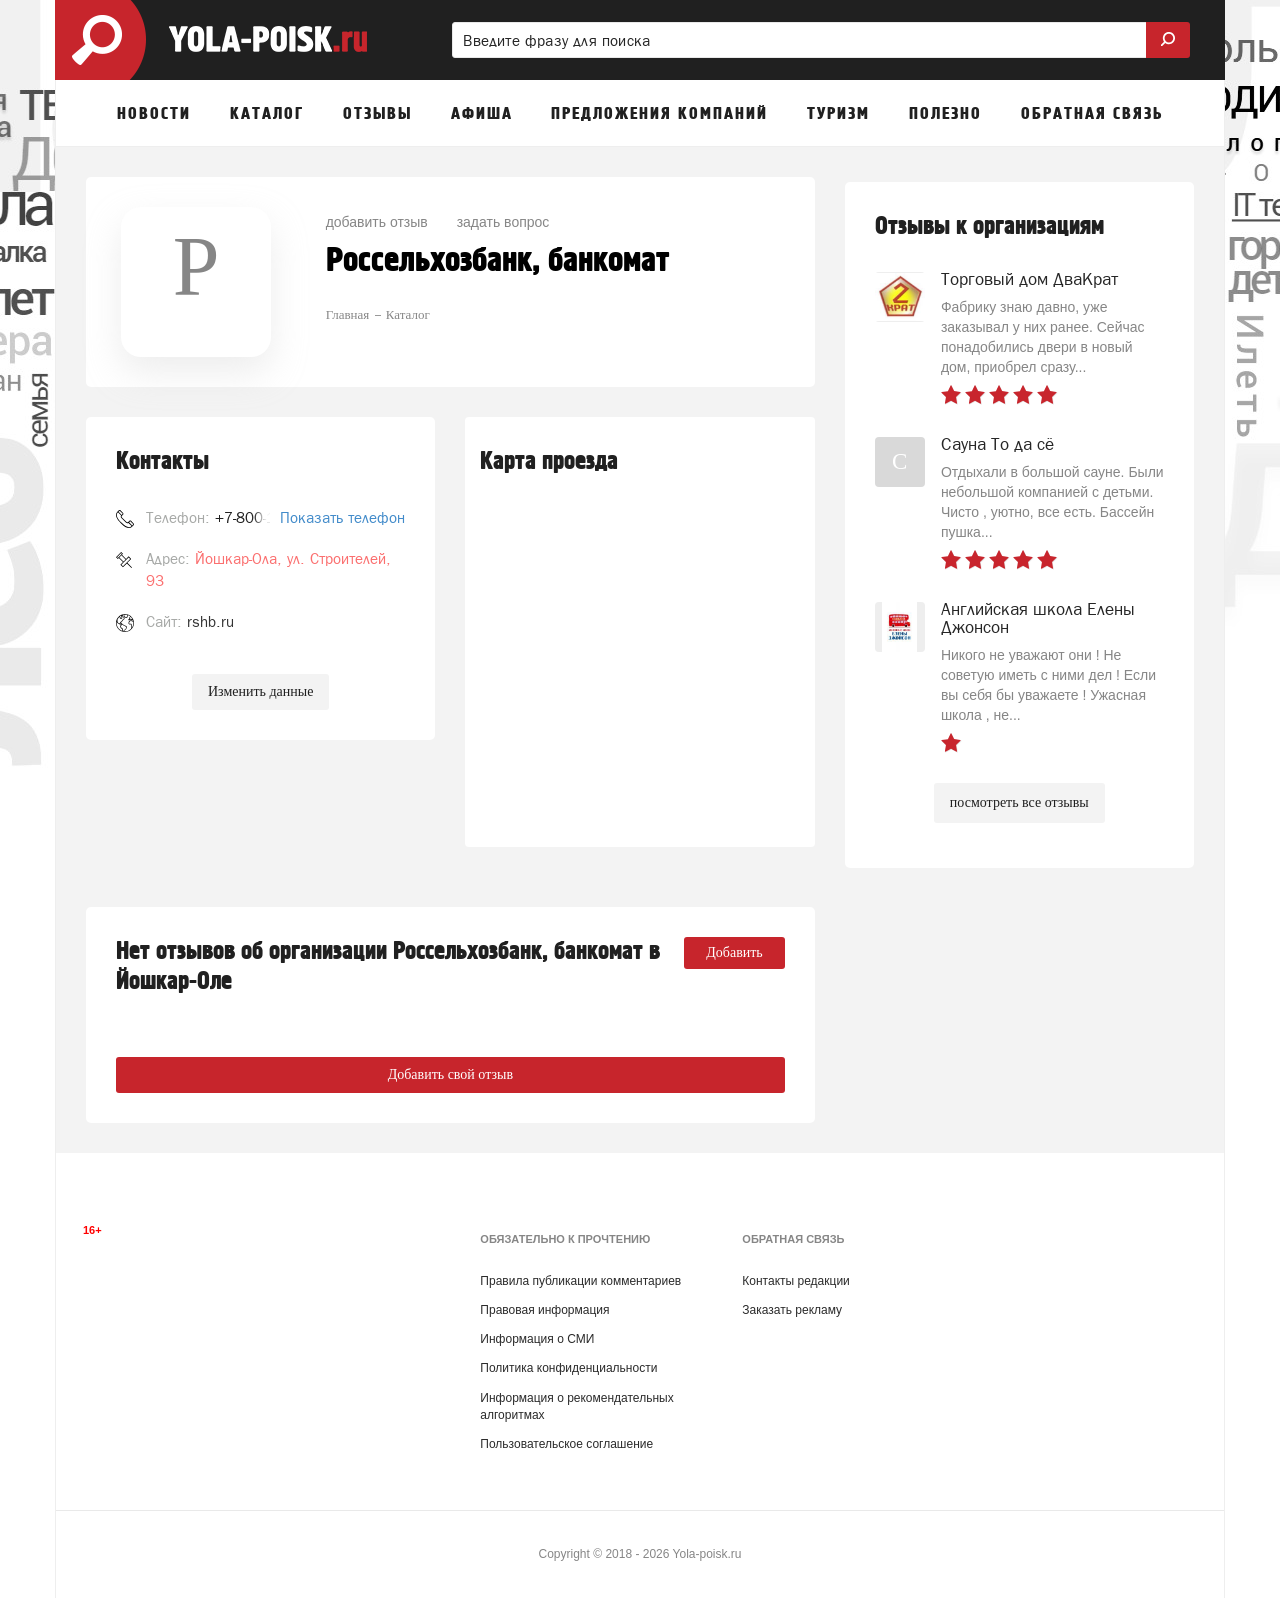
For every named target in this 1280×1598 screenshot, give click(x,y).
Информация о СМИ (537, 1339)
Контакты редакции (795, 1281)
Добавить (734, 952)
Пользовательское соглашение (566, 1444)
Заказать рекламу (792, 1310)
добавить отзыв (377, 222)
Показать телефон (342, 517)
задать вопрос (503, 222)
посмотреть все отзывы (1019, 802)
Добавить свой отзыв (450, 1074)
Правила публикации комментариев (580, 1281)
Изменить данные (260, 691)
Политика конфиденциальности (568, 1368)
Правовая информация (544, 1310)
